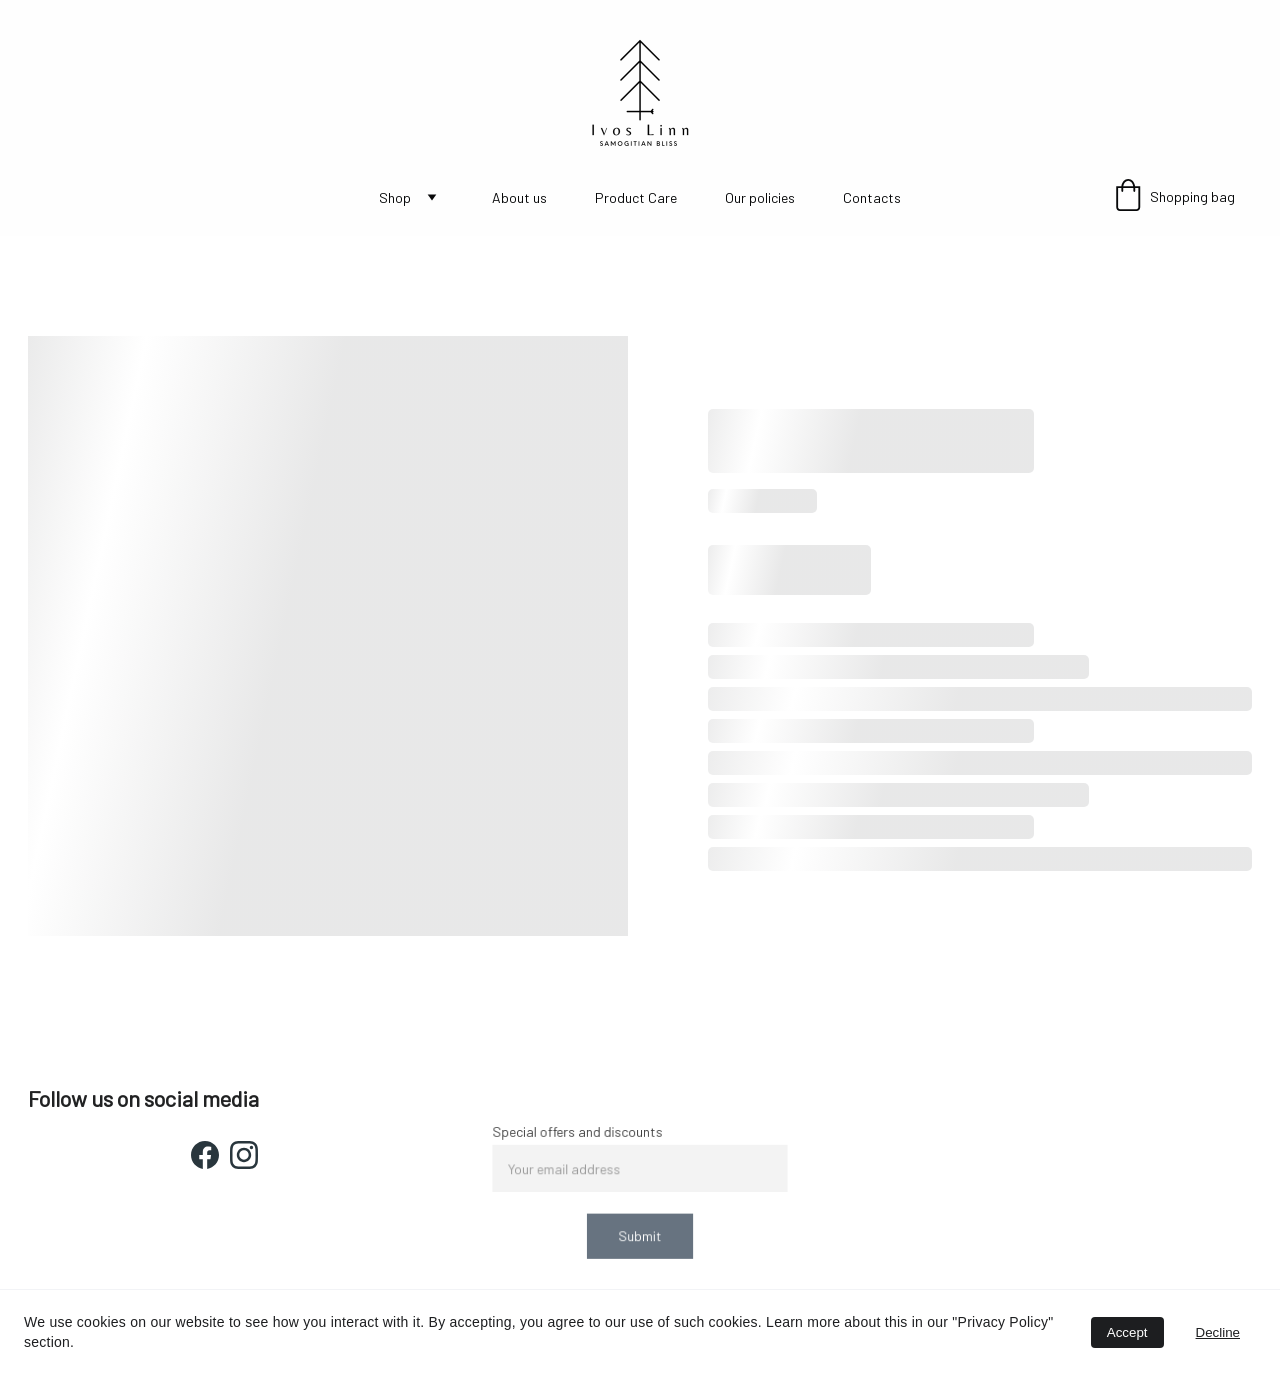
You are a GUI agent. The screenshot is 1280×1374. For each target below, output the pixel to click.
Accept (1127, 1332)
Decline (1218, 1332)
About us (519, 197)
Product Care (636, 197)
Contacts (872, 197)
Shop (395, 197)
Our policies (760, 197)
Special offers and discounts (580, 1134)
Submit (640, 1234)
